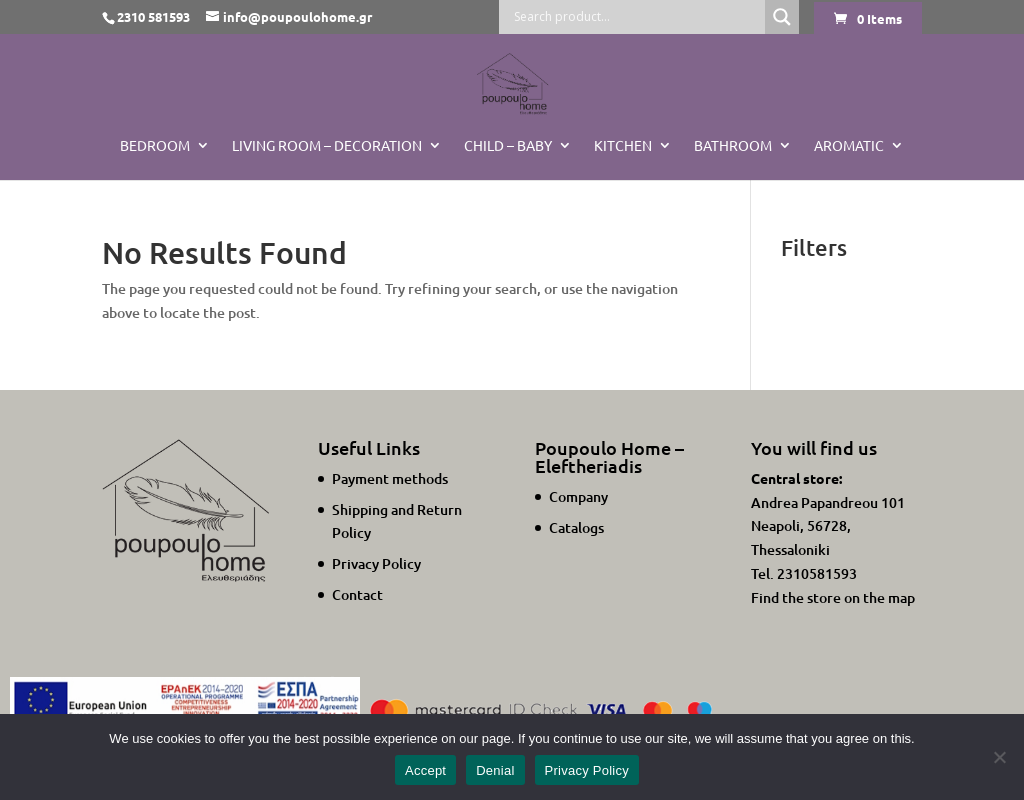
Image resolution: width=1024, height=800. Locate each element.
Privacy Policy (376, 563)
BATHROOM (733, 146)
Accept (425, 770)
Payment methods (390, 478)
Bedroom (155, 146)
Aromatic (849, 146)
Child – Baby (508, 146)
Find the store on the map (833, 597)
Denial (495, 770)
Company (578, 496)
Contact (357, 594)
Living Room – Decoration (327, 146)
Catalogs (576, 527)
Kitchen (623, 146)
